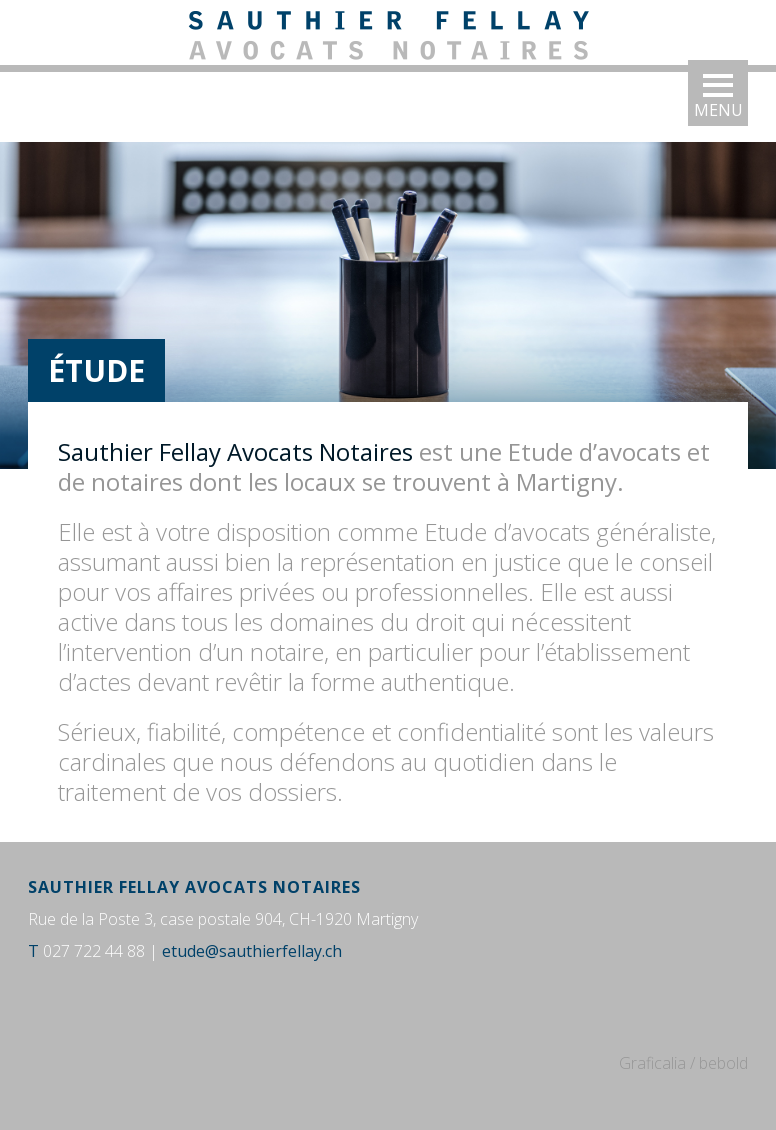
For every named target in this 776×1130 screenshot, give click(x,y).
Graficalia (652, 1063)
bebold (723, 1063)
